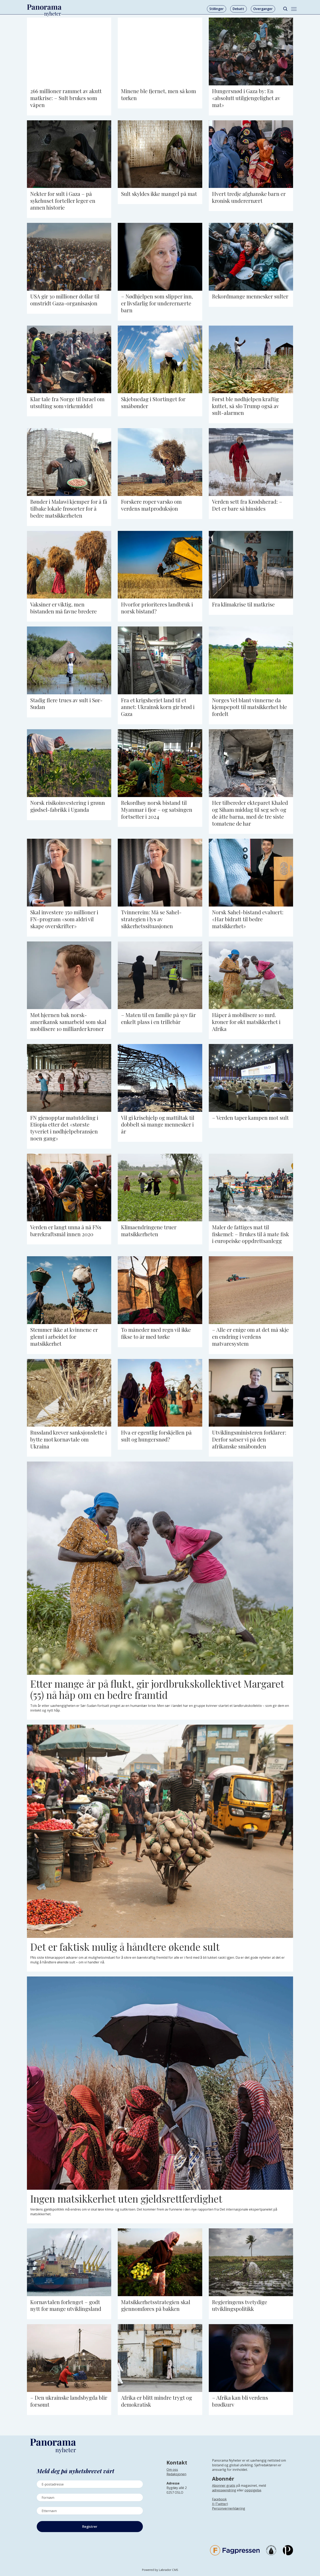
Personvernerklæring (228, 2508)
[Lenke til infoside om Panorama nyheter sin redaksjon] (176, 2477)
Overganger (263, 9)
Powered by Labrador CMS (160, 2570)
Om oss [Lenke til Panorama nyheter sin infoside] (172, 2469)
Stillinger (216, 9)
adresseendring (224, 2490)
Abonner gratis (223, 2485)
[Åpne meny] (294, 9)
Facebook (219, 2499)
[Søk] (285, 8)
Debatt (238, 9)
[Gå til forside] (44, 7)
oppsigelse (252, 2490)
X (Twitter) (220, 2504)
